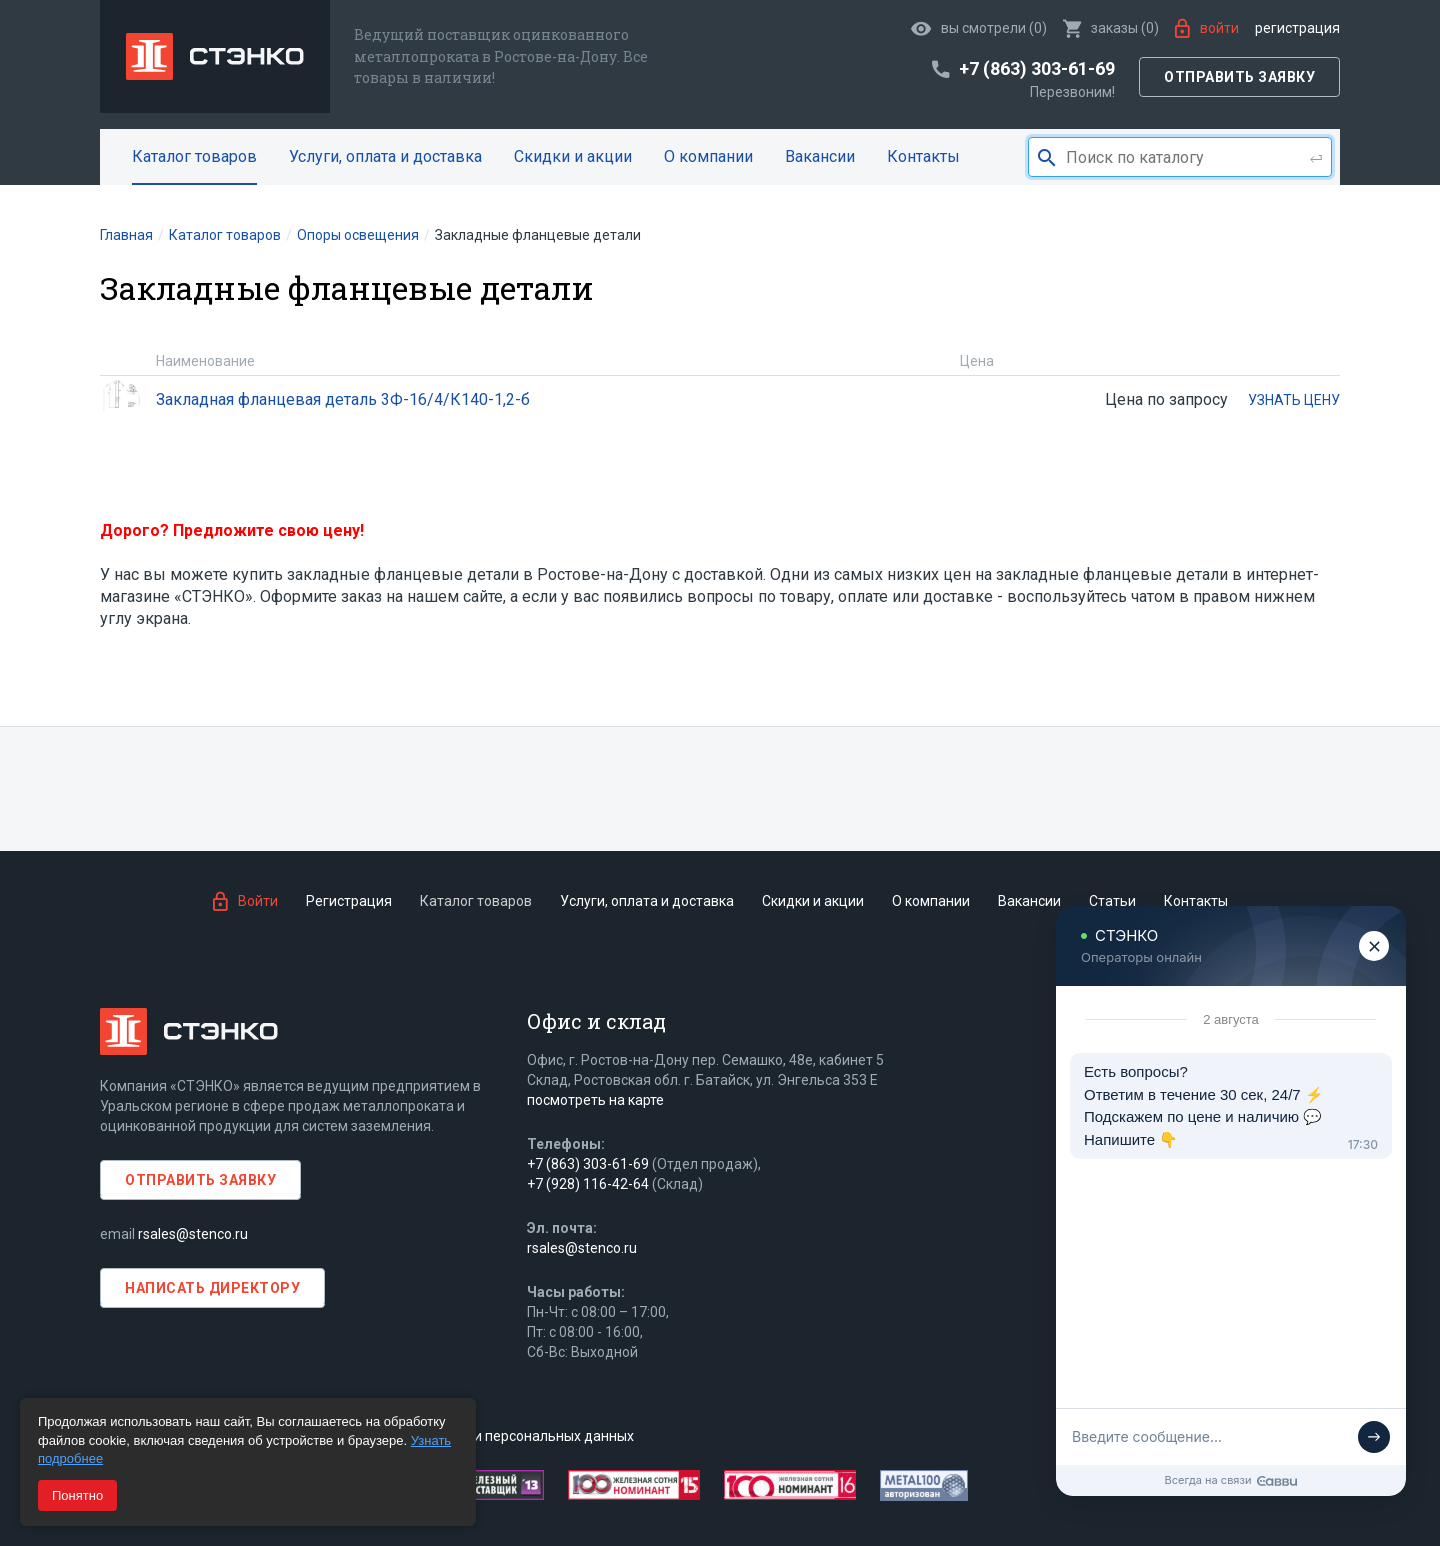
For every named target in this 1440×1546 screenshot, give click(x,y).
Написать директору (212, 1288)
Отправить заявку (1239, 77)
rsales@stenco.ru (193, 1234)
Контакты (923, 156)
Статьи (1112, 901)
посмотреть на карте (595, 1100)
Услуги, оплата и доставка (385, 156)
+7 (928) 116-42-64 (588, 1184)
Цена (977, 361)
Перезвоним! (1072, 92)
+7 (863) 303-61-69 (588, 1164)
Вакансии (820, 156)
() (1111, 28)
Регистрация (1297, 28)
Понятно (77, 1495)
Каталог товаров (194, 156)
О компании (708, 156)
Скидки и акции (573, 156)
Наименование (205, 361)
